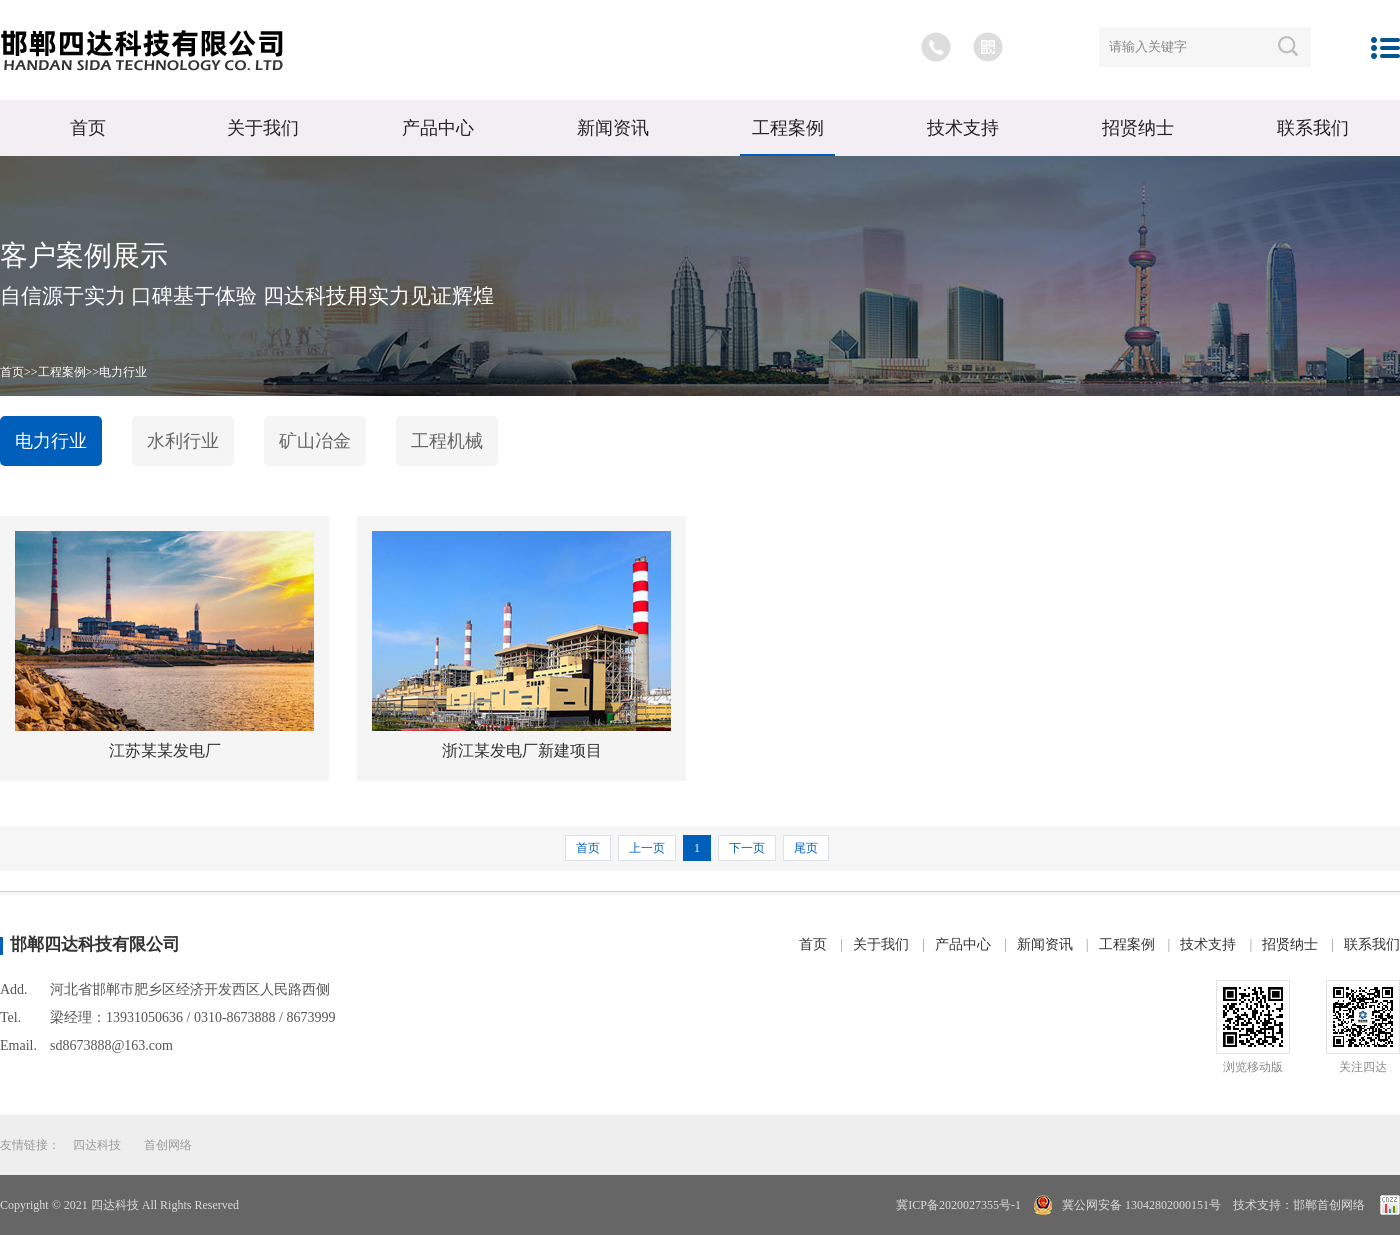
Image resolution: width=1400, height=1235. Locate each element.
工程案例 (788, 128)
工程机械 (447, 441)
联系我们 (1313, 128)
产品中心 (438, 128)
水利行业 (183, 441)
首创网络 (168, 1145)
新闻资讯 (613, 128)
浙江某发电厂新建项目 (522, 750)
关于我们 (263, 128)
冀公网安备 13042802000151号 (1140, 1205)
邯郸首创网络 (1329, 1205)
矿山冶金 (315, 441)
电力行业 (123, 372)
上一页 (647, 848)
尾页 (806, 848)
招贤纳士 (1138, 128)
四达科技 (97, 1145)
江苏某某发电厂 (165, 750)
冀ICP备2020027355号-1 (958, 1205)
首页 (88, 128)
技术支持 (963, 128)
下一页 (747, 848)
